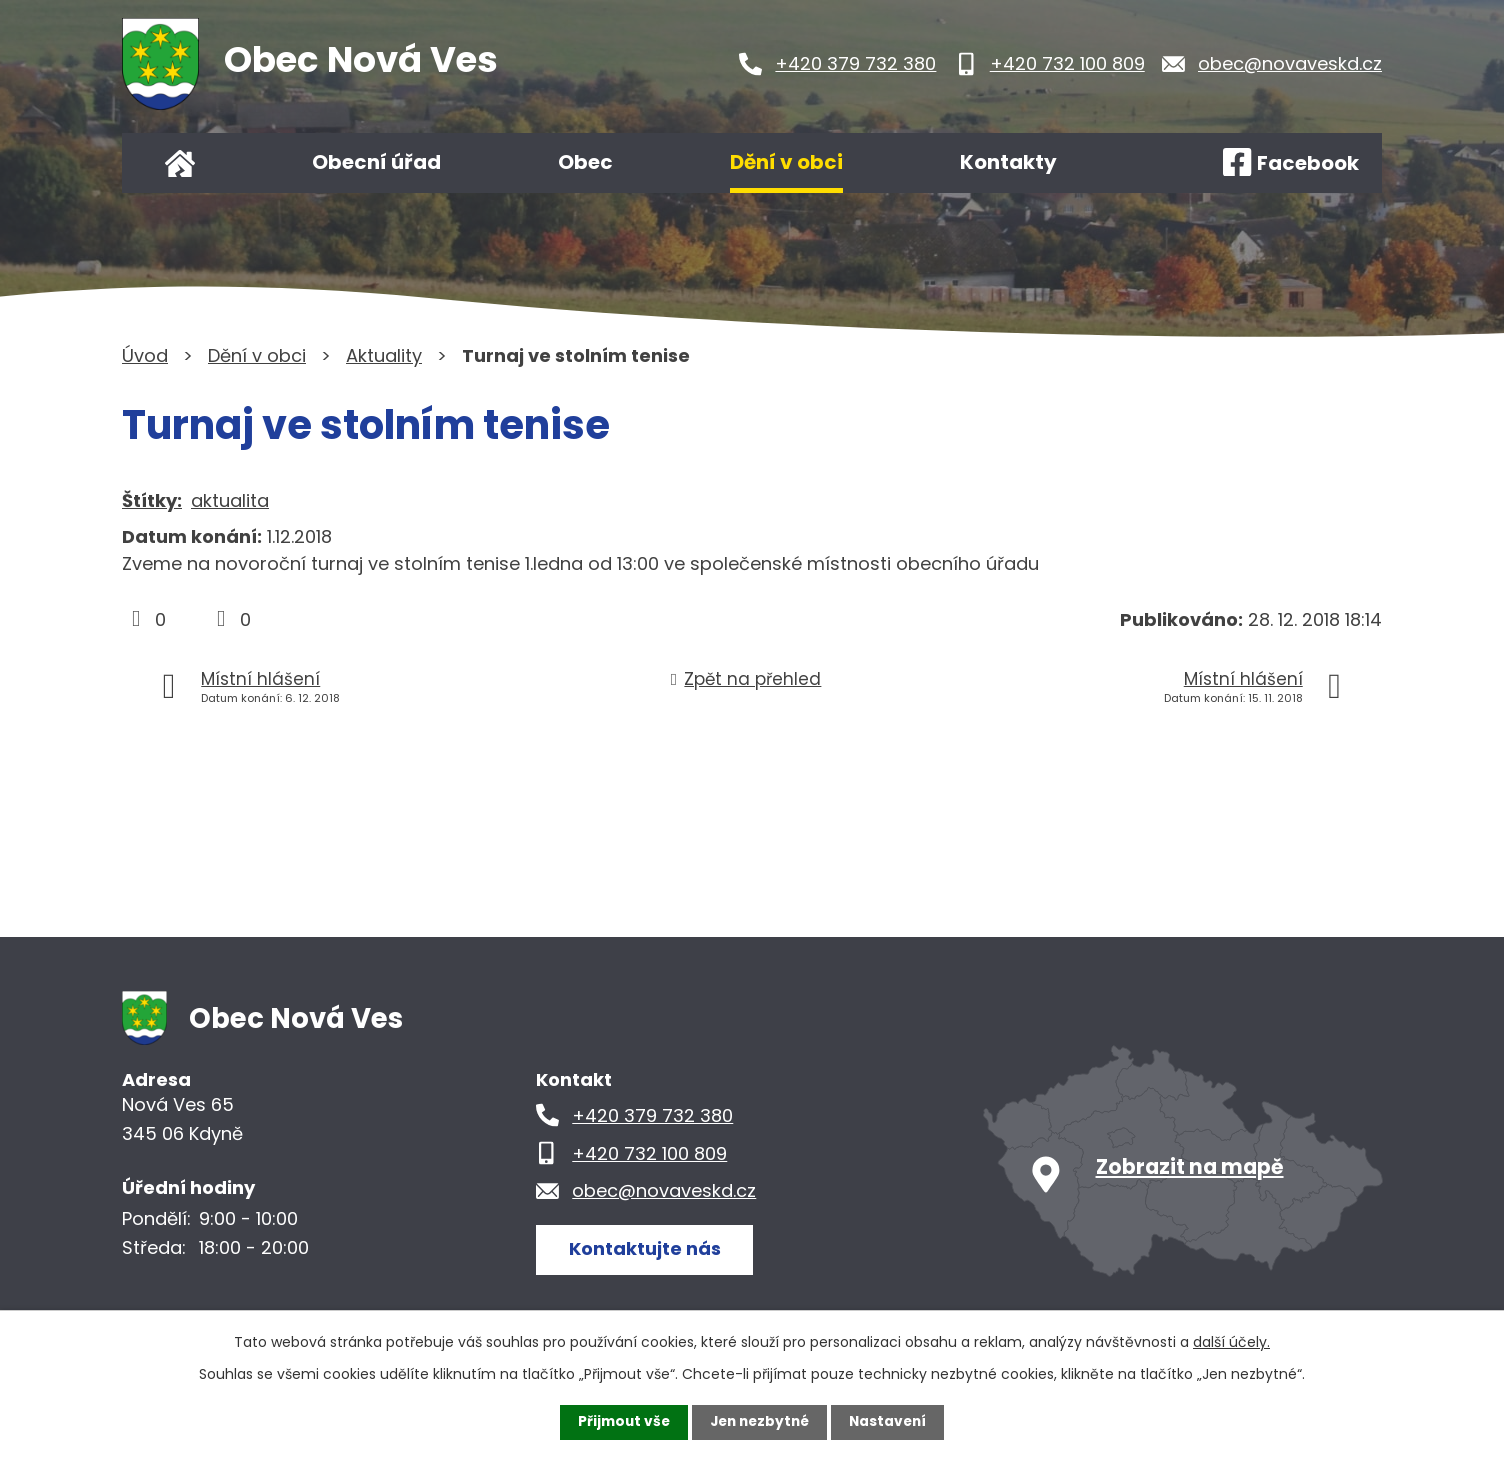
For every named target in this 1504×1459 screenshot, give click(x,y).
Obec (585, 162)
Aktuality (384, 355)
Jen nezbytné (759, 1422)
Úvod (180, 163)
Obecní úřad (376, 162)
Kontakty (1008, 162)
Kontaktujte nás (646, 1248)
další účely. (1231, 1342)
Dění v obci (786, 162)
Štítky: (152, 500)
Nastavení (892, 1422)
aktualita (230, 500)
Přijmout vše (619, 1422)
